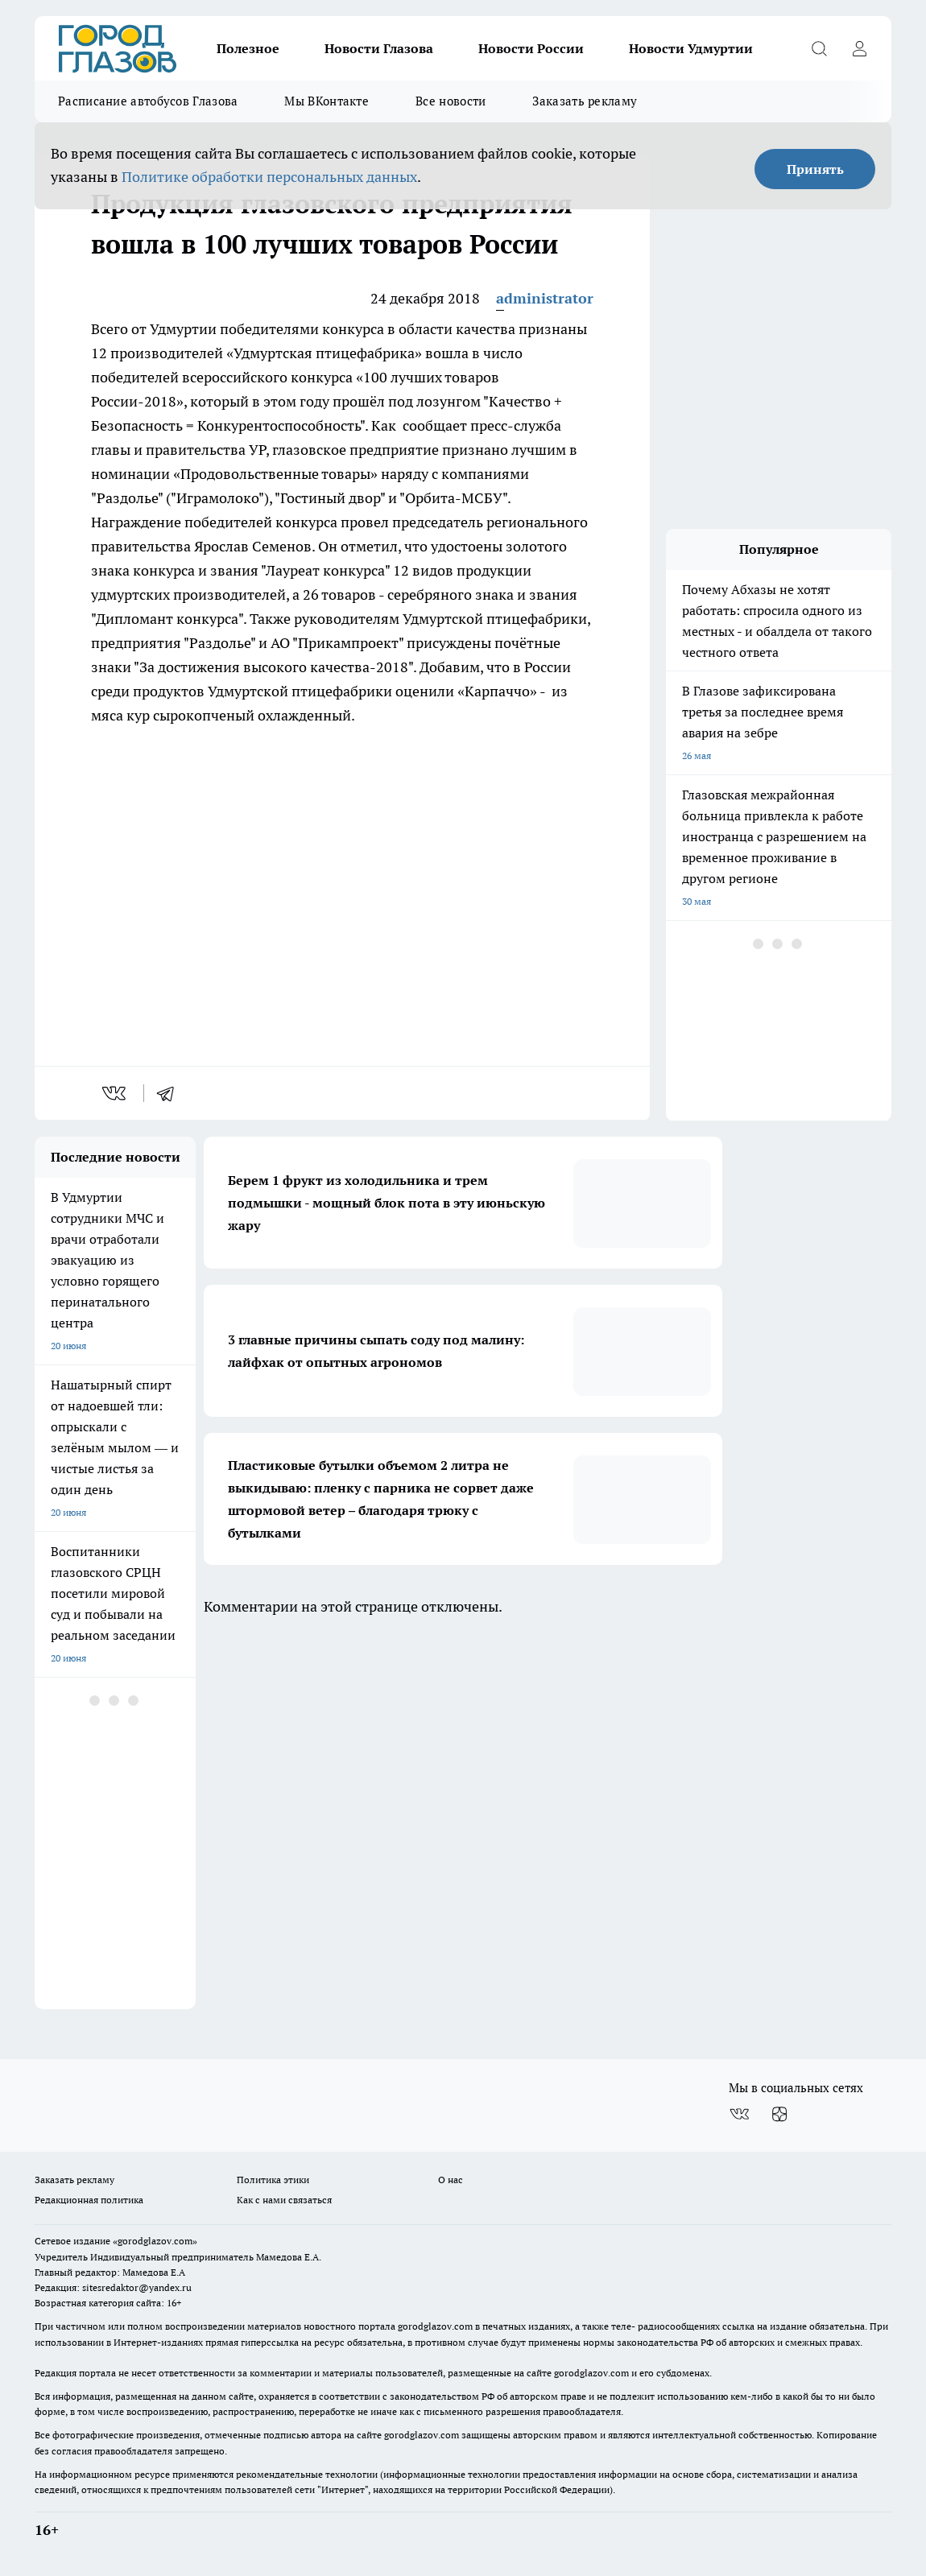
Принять (815, 169)
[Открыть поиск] (819, 48)
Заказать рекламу (584, 101)
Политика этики (273, 2180)
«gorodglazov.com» (155, 2241)
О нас (450, 2180)
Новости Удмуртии (691, 48)
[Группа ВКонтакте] (739, 2114)
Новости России (531, 48)
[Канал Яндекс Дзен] (779, 2114)
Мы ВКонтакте (326, 101)
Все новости (450, 101)
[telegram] (171, 1093)
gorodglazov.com (435, 2326)
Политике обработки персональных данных (269, 176)
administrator (544, 298)
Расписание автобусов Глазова (148, 101)
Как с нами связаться (284, 2200)
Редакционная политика (89, 2200)
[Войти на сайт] (859, 48)
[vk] (115, 1093)
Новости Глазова (379, 48)
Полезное (248, 48)
